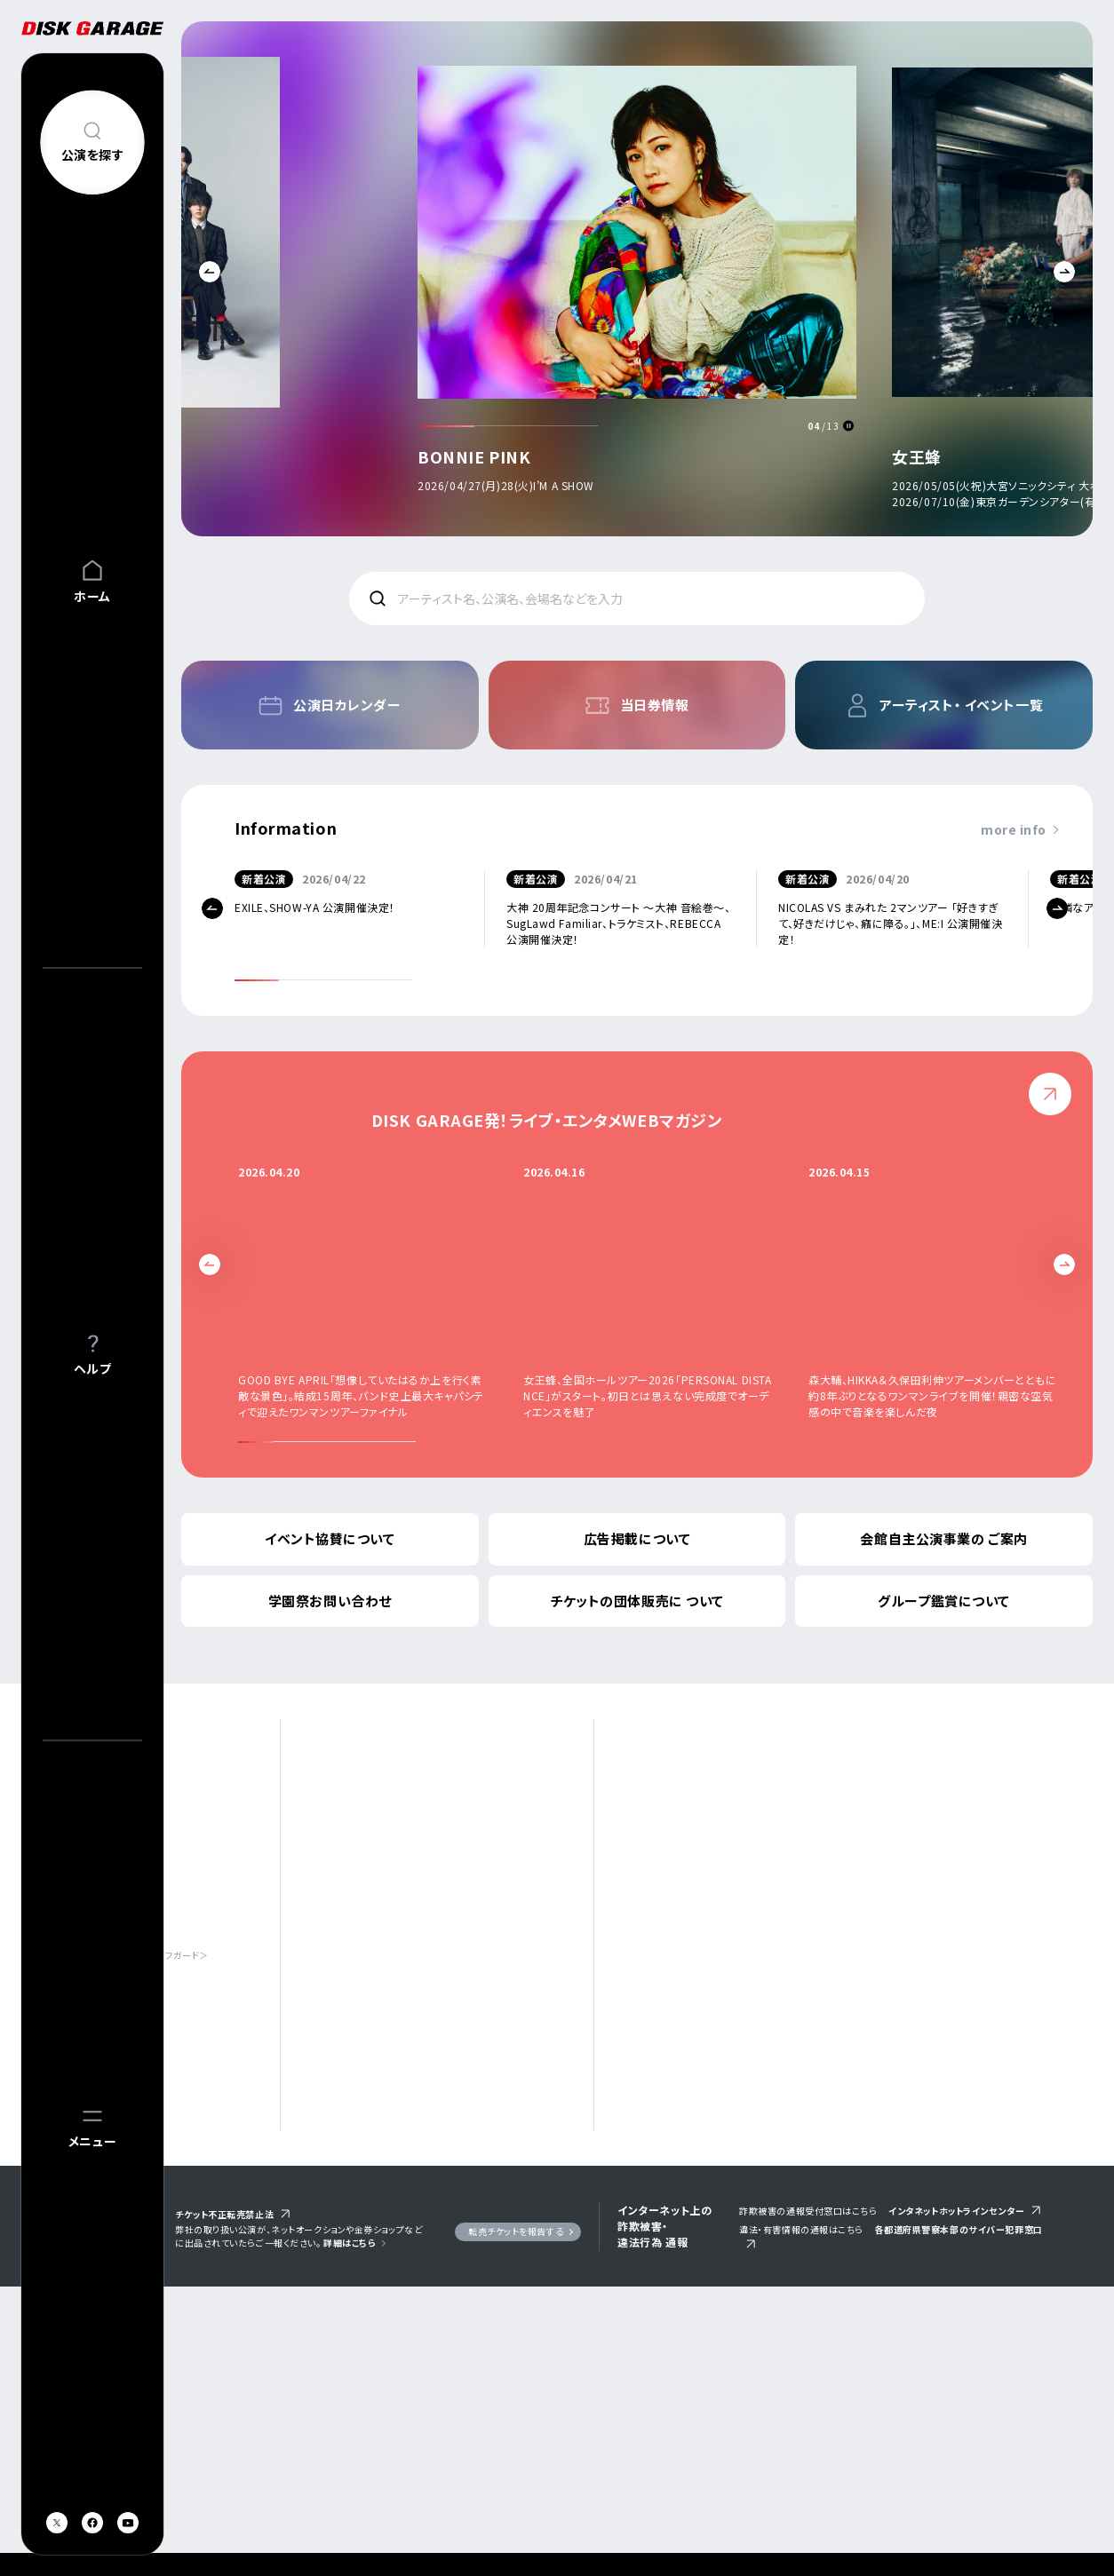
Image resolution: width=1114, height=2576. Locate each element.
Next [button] (1064, 271)
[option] (637, 283)
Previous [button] (209, 271)
